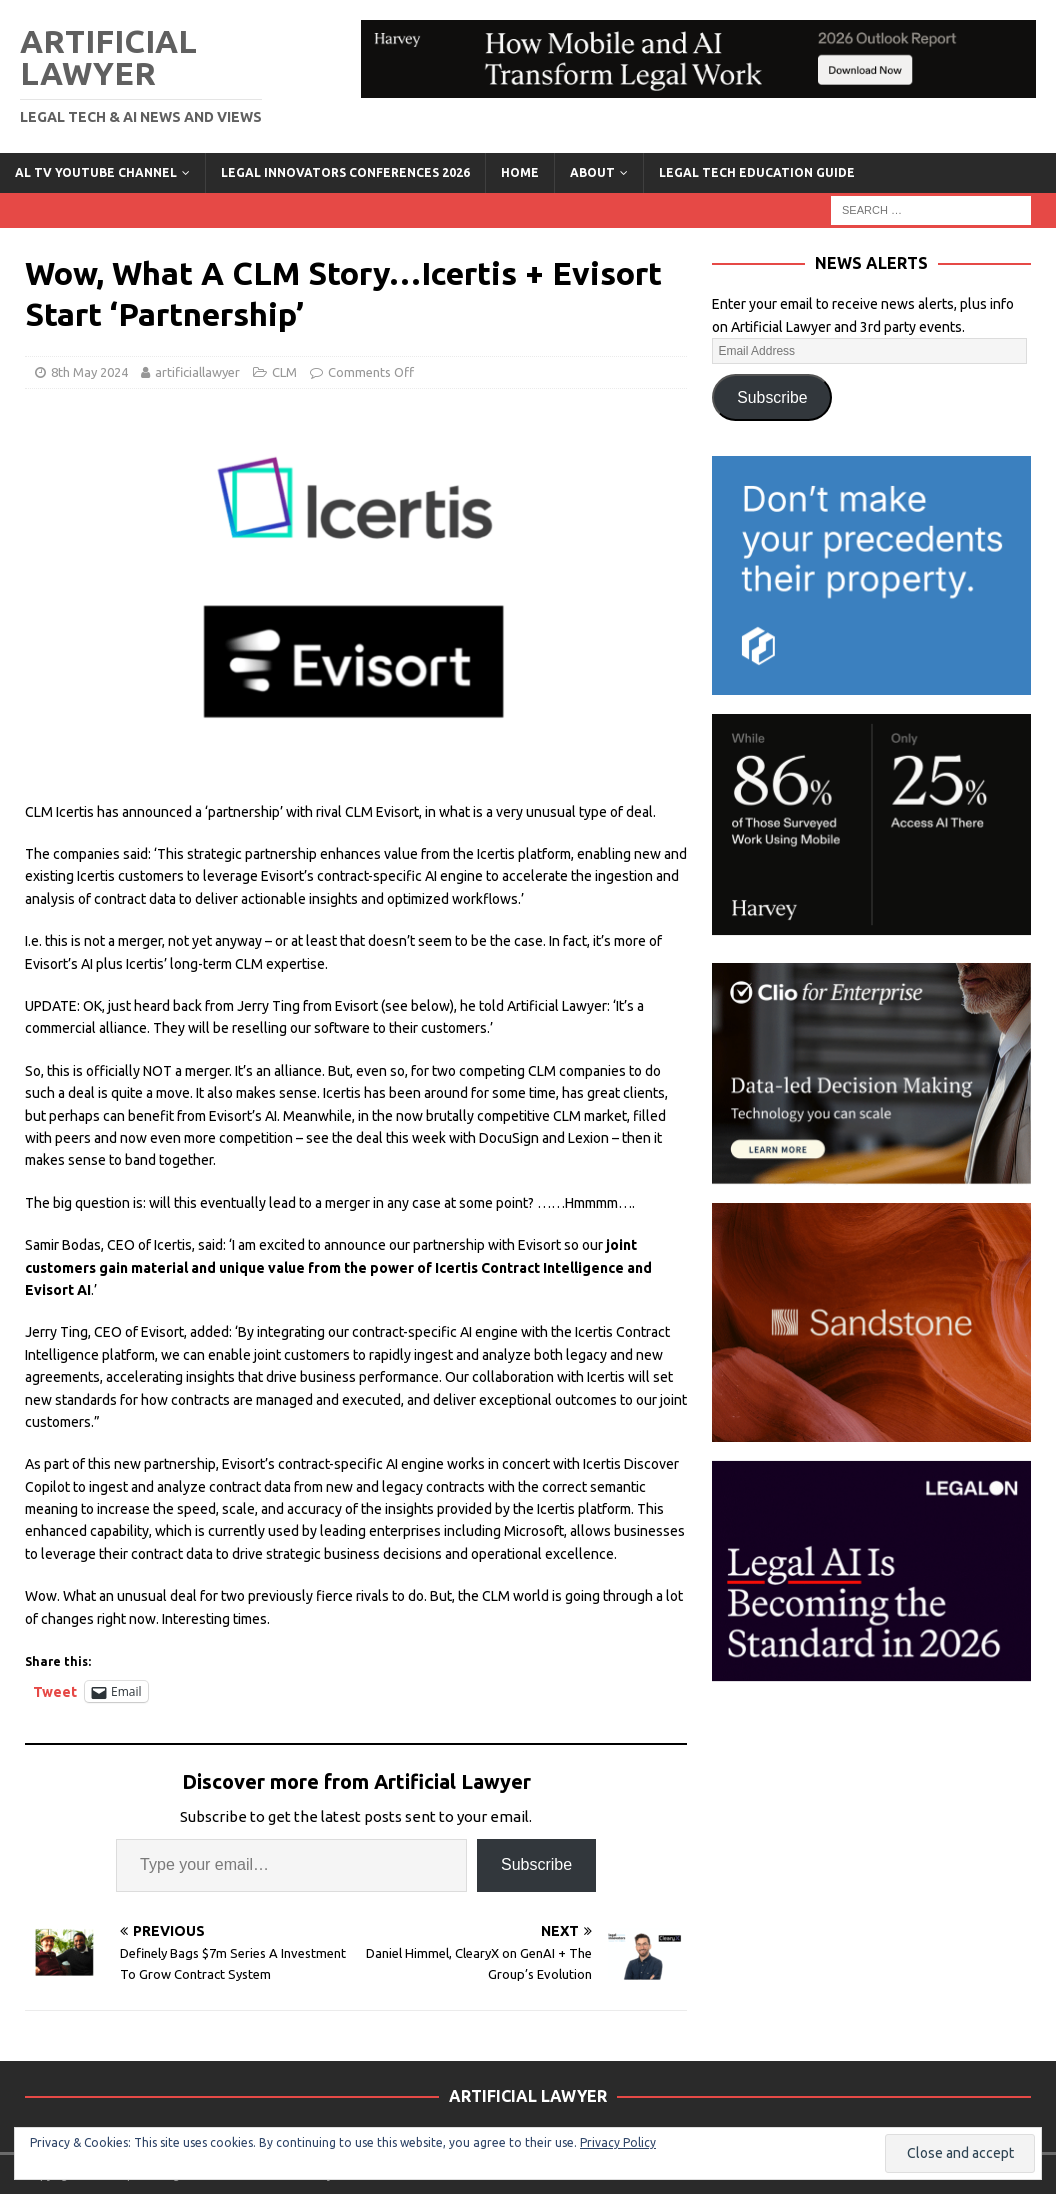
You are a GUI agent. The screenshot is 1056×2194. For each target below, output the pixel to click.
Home (520, 172)
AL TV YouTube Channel (96, 172)
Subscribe (536, 1864)
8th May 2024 (89, 372)
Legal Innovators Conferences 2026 (345, 172)
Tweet (55, 1691)
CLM (284, 372)
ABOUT (592, 172)
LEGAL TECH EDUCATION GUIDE (757, 172)
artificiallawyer (197, 372)
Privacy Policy (618, 2142)
